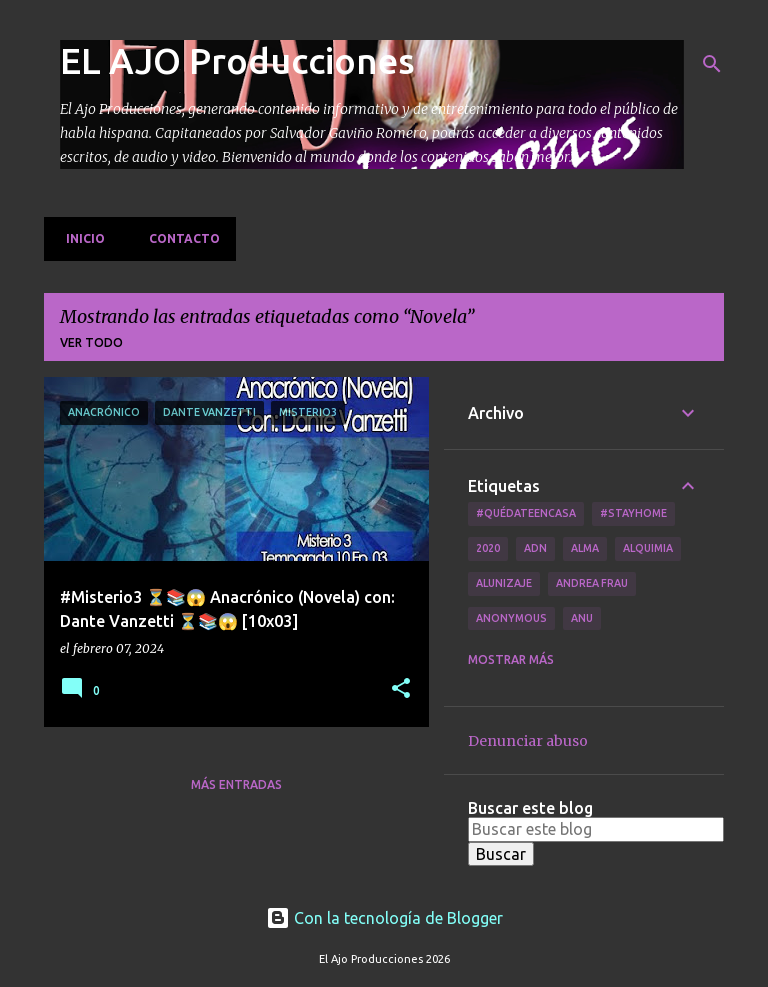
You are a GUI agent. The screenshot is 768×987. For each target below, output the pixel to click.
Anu (582, 618)
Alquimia (648, 548)
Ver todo (91, 342)
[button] (401, 689)
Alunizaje (504, 583)
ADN (535, 548)
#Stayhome (633, 513)
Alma (585, 548)
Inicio (79, 238)
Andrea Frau (592, 583)
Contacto (178, 238)
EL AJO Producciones (237, 60)
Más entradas (236, 784)
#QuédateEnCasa (526, 513)
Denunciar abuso (528, 741)
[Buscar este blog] (596, 829)
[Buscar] (712, 64)
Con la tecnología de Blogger (384, 918)
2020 (488, 548)
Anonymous (511, 618)
